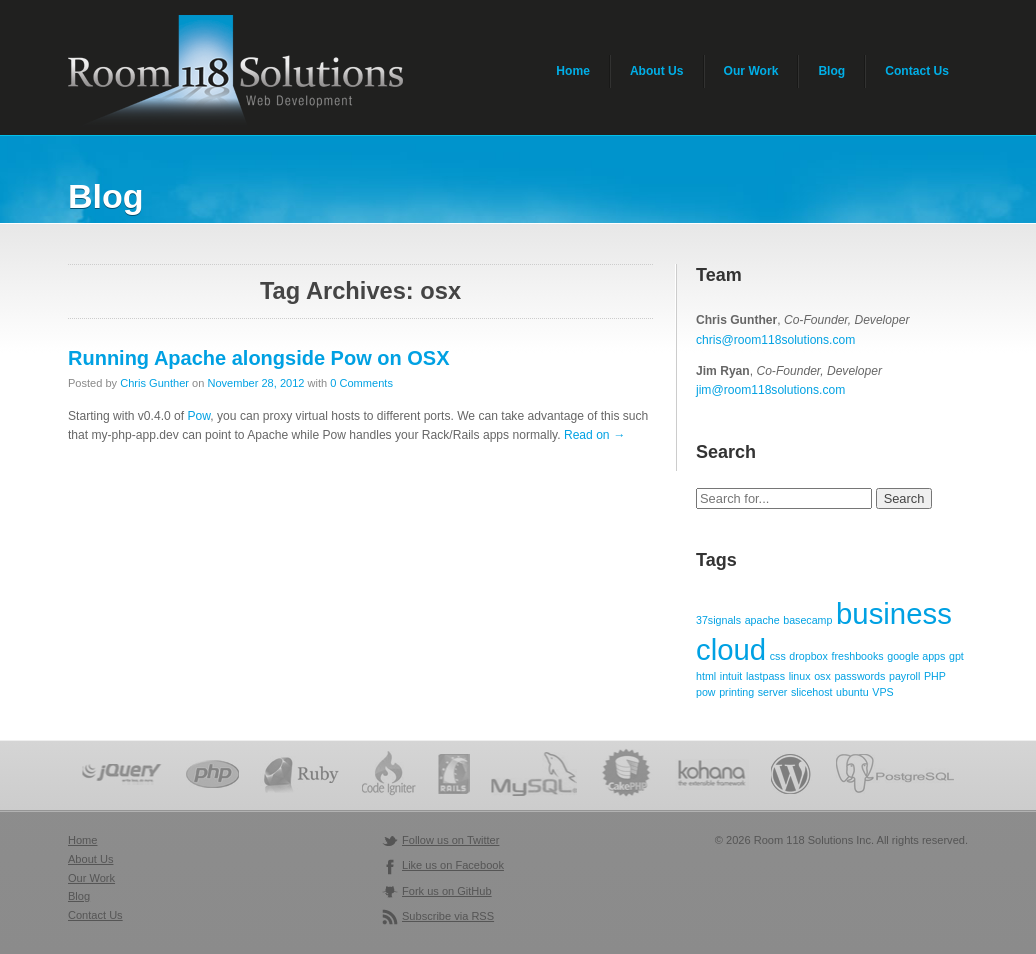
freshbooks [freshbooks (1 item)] (858, 656)
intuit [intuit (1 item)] (731, 676)
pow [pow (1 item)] (706, 692)
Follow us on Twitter (450, 840)
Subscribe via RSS (448, 916)
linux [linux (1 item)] (800, 676)
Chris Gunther (154, 383)
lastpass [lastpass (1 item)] (765, 676)
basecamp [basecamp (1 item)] (807, 620)
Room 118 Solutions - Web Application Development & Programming (235, 72)
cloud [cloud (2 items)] (731, 649)
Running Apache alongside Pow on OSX (259, 358)
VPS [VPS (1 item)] (882, 692)
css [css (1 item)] (778, 656)
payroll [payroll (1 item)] (904, 676)
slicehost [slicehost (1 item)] (811, 692)
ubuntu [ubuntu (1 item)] (852, 692)
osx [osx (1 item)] (822, 676)
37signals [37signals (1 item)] (718, 620)
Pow (199, 416)
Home (573, 71)
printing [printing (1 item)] (736, 692)
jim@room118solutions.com (770, 390)
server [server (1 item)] (773, 692)
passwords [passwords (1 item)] (859, 676)
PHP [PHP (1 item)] (935, 676)
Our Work (751, 71)
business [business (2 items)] (894, 613)
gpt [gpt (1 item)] (956, 656)
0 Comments (361, 383)
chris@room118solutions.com (775, 340)
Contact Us (917, 71)
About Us (657, 71)
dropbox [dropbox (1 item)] (808, 656)
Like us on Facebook (453, 865)
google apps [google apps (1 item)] (916, 656)
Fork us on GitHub (447, 891)
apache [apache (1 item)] (762, 620)
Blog (831, 71)
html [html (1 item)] (706, 676)
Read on (594, 435)
